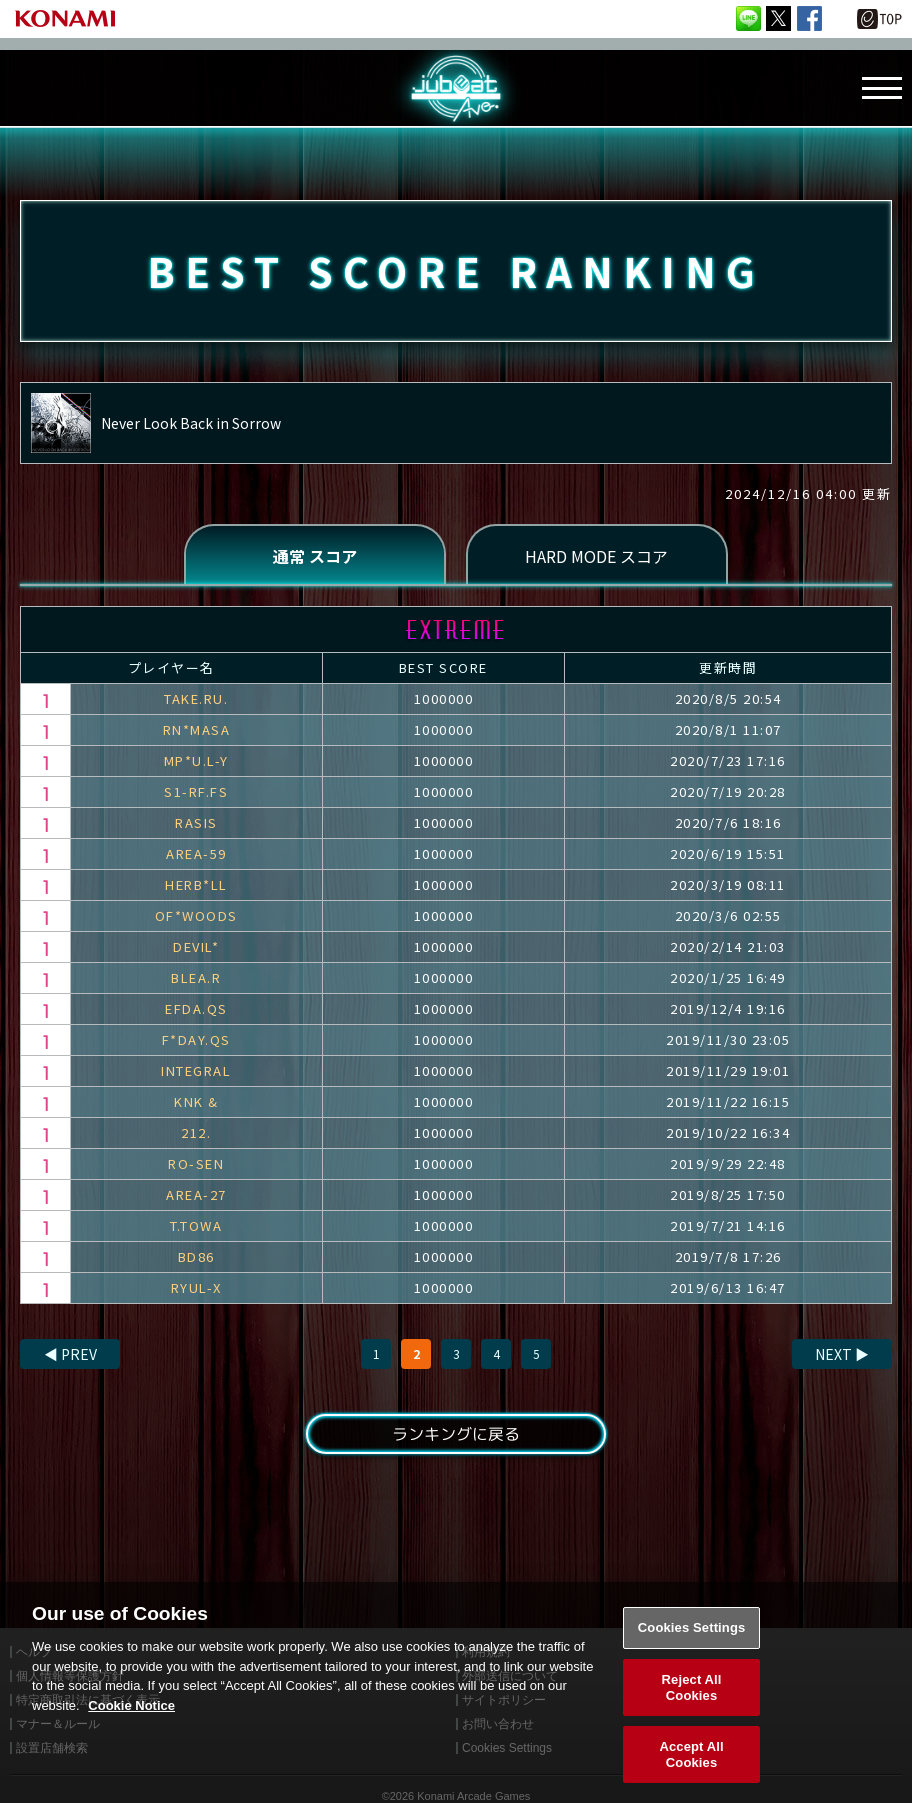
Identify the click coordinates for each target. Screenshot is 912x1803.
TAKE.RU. (196, 698)
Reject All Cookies (692, 1705)
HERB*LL (196, 884)
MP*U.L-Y (196, 760)
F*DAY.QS (196, 1039)
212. (196, 1132)
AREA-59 (196, 853)
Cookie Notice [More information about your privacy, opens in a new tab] (131, 1723)
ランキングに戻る (456, 1434)
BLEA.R (196, 977)
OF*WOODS (196, 915)
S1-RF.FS (196, 791)
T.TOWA (196, 1225)
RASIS (196, 822)
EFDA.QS (196, 1008)
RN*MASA (197, 729)
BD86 (196, 1256)
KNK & (196, 1101)
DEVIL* (196, 946)
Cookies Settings (692, 1645)
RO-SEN (196, 1163)
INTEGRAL (196, 1070)
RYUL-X (196, 1287)
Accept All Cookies (691, 1772)
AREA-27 (196, 1194)
